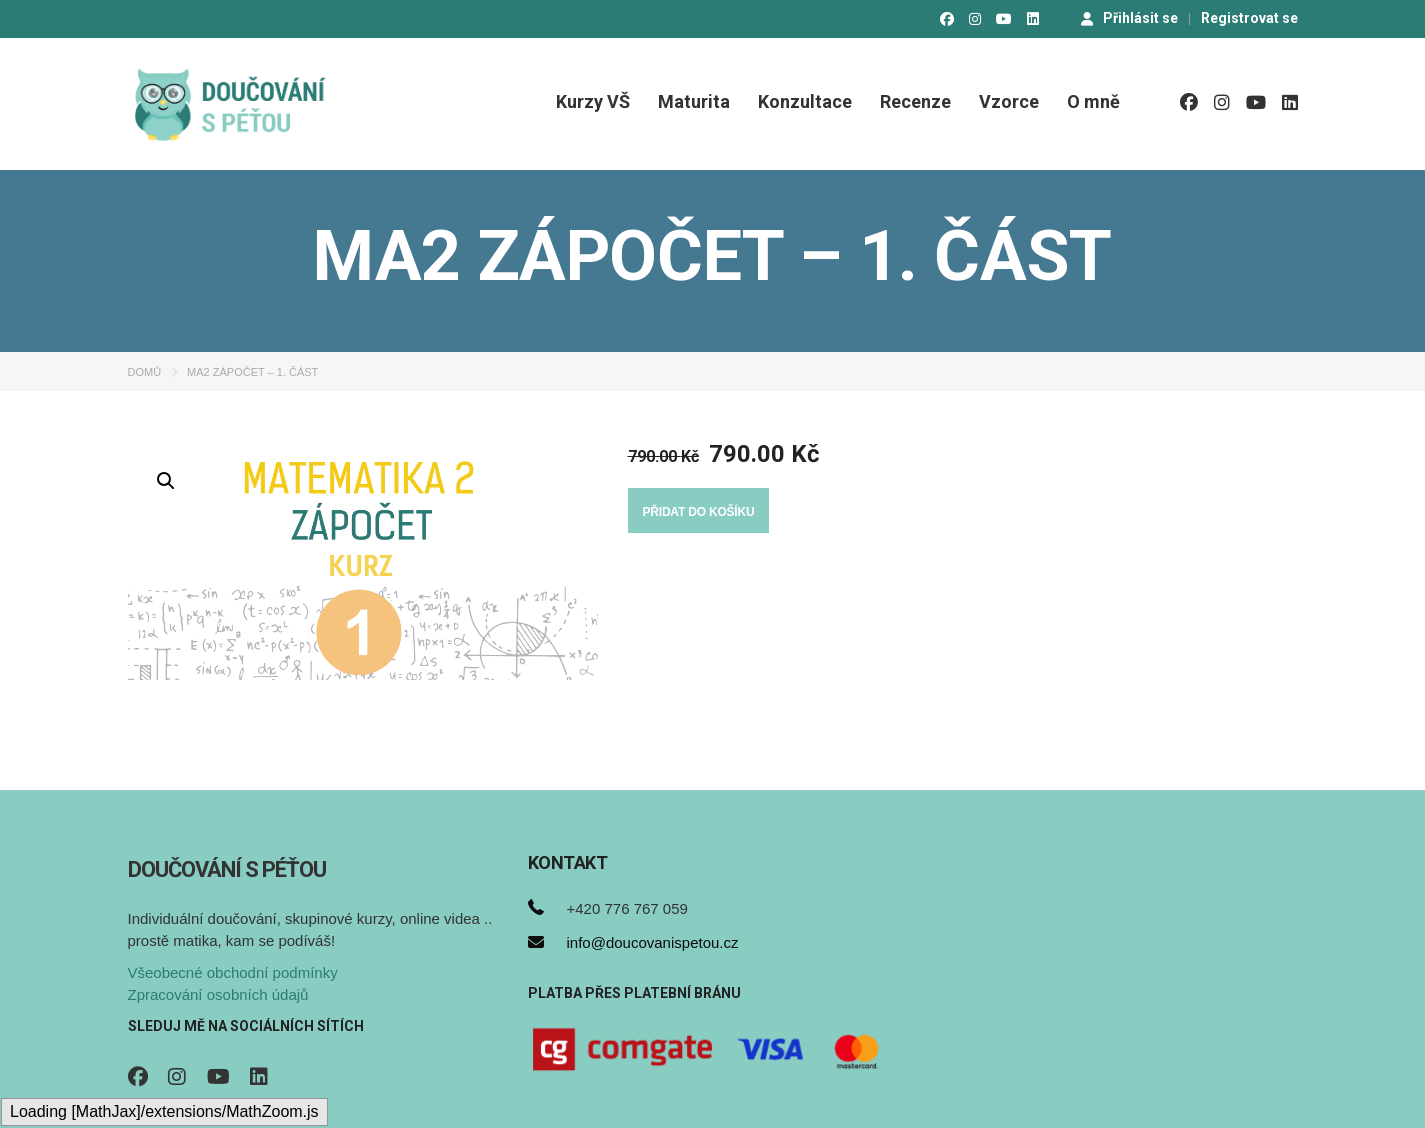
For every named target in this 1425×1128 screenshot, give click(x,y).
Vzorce (1009, 101)
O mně (1093, 101)
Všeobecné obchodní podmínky (233, 972)
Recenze (915, 101)
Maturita (694, 101)
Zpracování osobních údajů (218, 994)
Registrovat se (1249, 18)
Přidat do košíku (699, 512)
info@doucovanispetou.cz (653, 942)
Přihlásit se (1129, 18)
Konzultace (805, 101)
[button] (166, 481)
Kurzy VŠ (593, 101)
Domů (145, 372)
